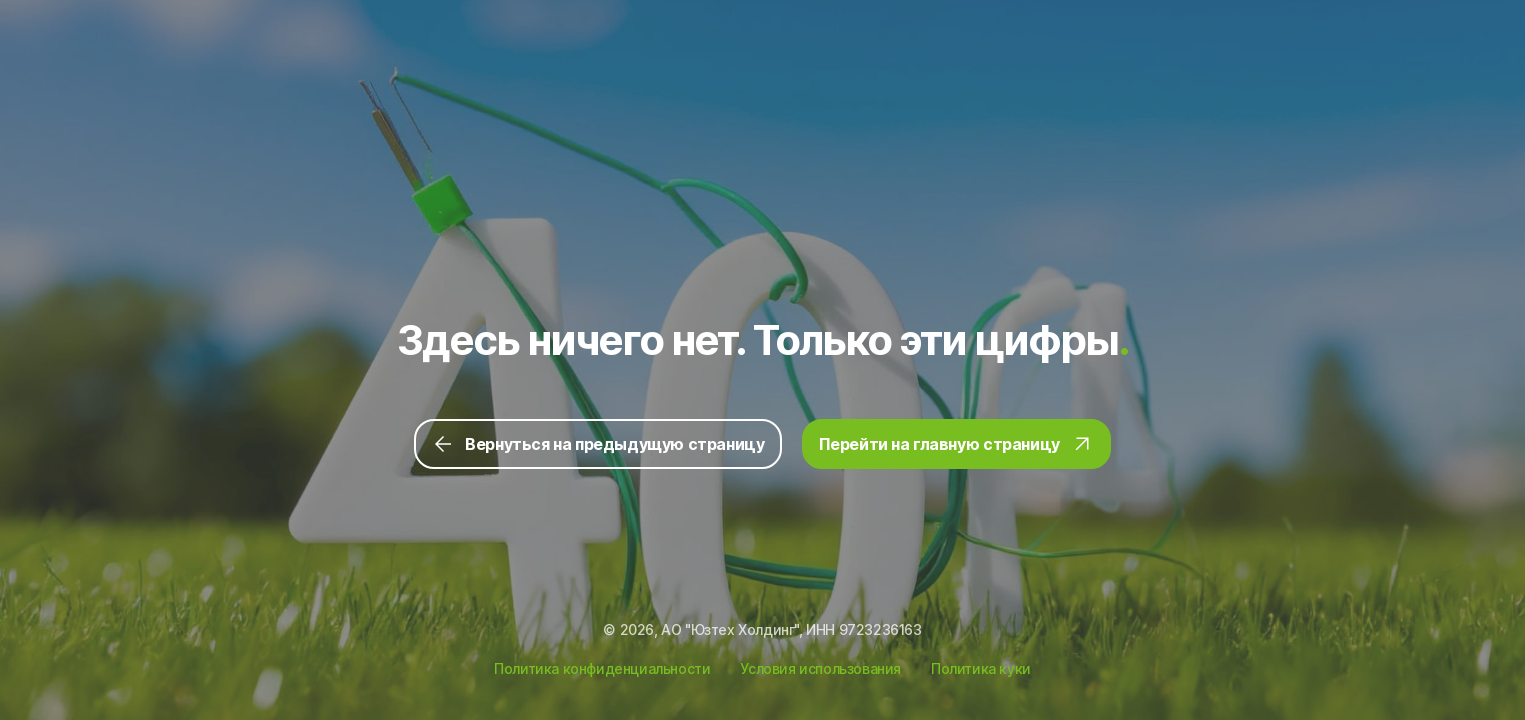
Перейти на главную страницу (956, 444)
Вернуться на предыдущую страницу (597, 444)
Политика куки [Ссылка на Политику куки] (981, 668)
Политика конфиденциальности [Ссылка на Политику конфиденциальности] (602, 668)
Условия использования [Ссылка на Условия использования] (820, 668)
